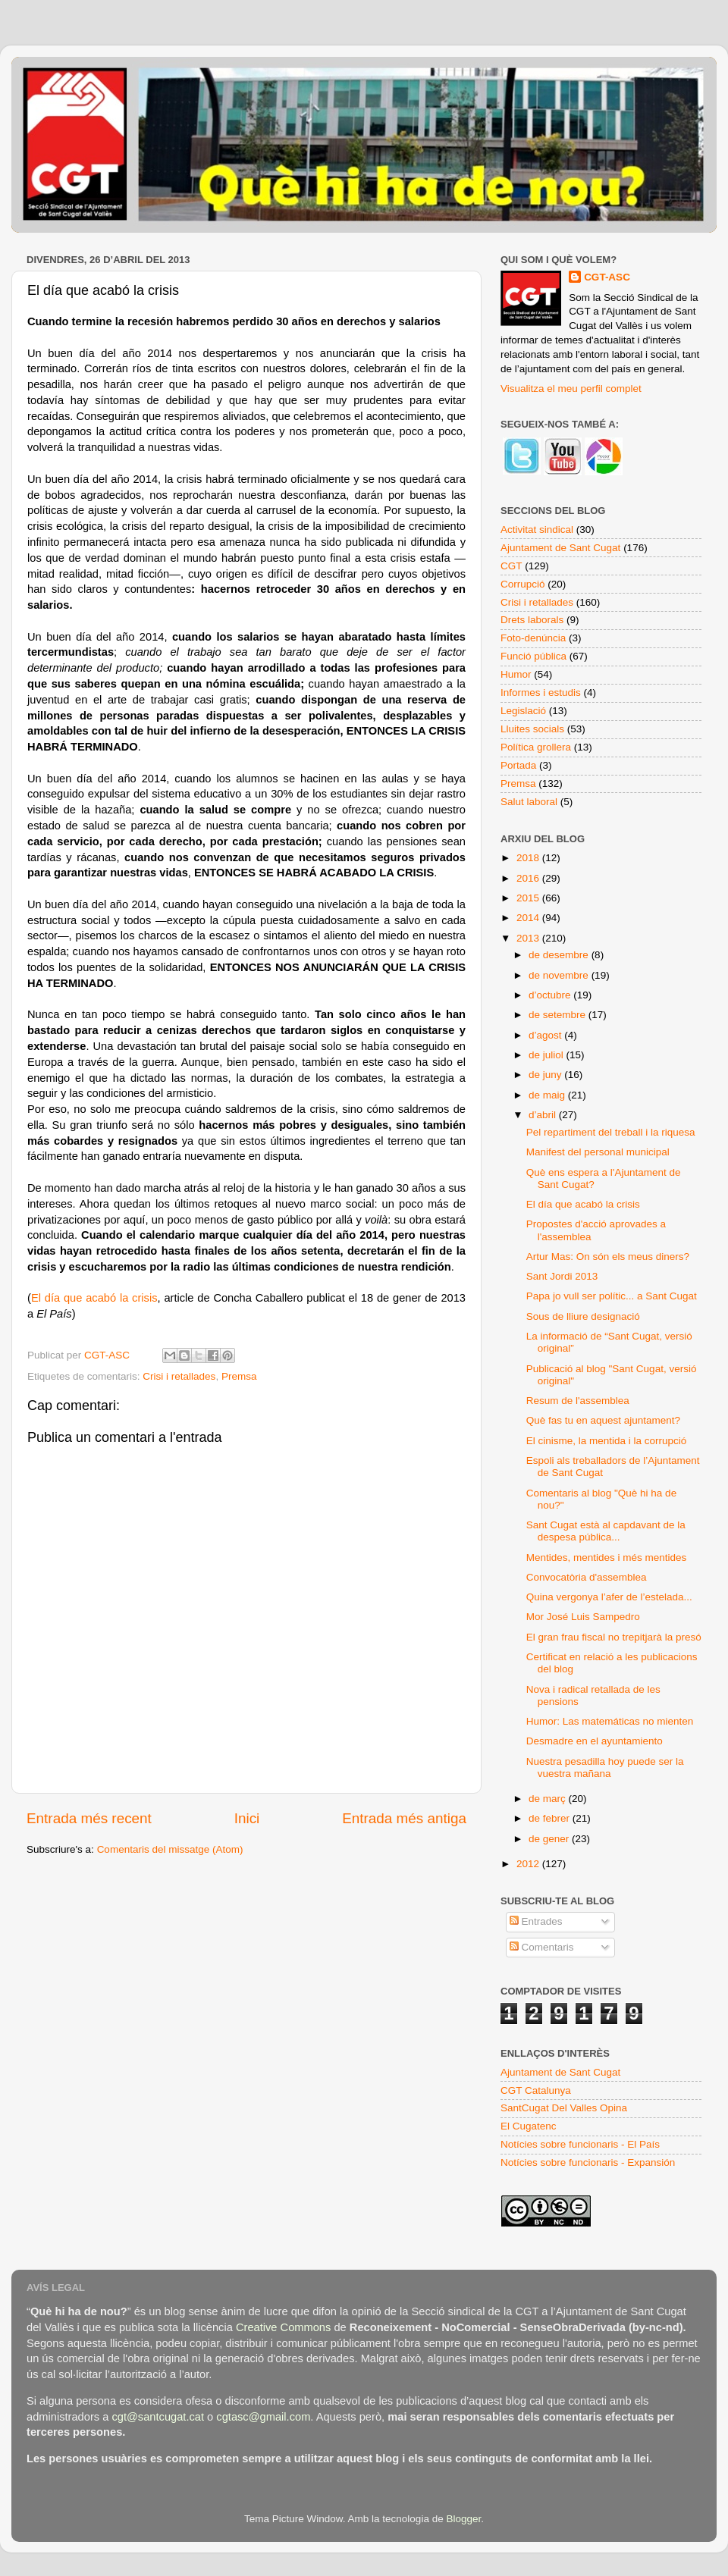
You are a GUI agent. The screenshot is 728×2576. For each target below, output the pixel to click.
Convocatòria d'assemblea (586, 1577)
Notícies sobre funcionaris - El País (580, 2144)
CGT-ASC (607, 277)
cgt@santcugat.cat (157, 2417)
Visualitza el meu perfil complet (571, 388)
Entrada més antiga (404, 1818)
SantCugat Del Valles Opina (563, 2108)
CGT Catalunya (535, 2090)
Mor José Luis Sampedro (583, 1616)
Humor (516, 674)
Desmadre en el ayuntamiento (594, 1741)
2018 (529, 857)
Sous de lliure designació (583, 1316)
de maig (548, 1095)
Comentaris (542, 1947)
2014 (529, 917)
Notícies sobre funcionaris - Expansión (587, 2162)
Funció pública (533, 656)
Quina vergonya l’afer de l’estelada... (609, 1597)
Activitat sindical (536, 529)
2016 (529, 878)
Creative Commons (283, 2327)
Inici (247, 1818)
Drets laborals (531, 619)
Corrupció (522, 584)
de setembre (558, 1014)
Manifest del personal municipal (598, 1152)
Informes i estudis (540, 692)
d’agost (546, 1035)
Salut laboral (528, 801)
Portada (518, 765)
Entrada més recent (89, 1818)
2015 (529, 898)
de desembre (560, 955)
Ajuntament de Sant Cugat (560, 547)
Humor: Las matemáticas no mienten (610, 1721)
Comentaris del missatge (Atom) (170, 1849)
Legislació (523, 710)
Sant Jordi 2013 (562, 1276)
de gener (550, 1838)
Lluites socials (532, 729)
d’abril (544, 1114)
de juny (546, 1074)
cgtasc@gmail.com (263, 2417)
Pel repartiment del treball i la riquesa (610, 1132)
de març (549, 1798)
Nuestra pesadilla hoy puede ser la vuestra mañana (605, 1767)
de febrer (551, 1818)
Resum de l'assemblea (577, 1400)
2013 (529, 938)
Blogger (463, 2518)
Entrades (536, 1921)
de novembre (560, 975)
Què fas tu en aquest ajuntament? (603, 1420)
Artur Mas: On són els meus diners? (607, 1256)
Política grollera (535, 747)
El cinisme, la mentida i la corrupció (606, 1440)
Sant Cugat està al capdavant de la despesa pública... (606, 1531)
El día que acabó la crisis (94, 1298)
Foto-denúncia (533, 638)
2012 (529, 1863)
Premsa (239, 1376)
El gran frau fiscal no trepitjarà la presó (613, 1637)
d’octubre (551, 995)
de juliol (547, 1055)
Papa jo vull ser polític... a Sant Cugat (611, 1296)
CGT (511, 566)
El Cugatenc (528, 2126)
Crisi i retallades (179, 1376)
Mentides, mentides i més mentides (606, 1557)
